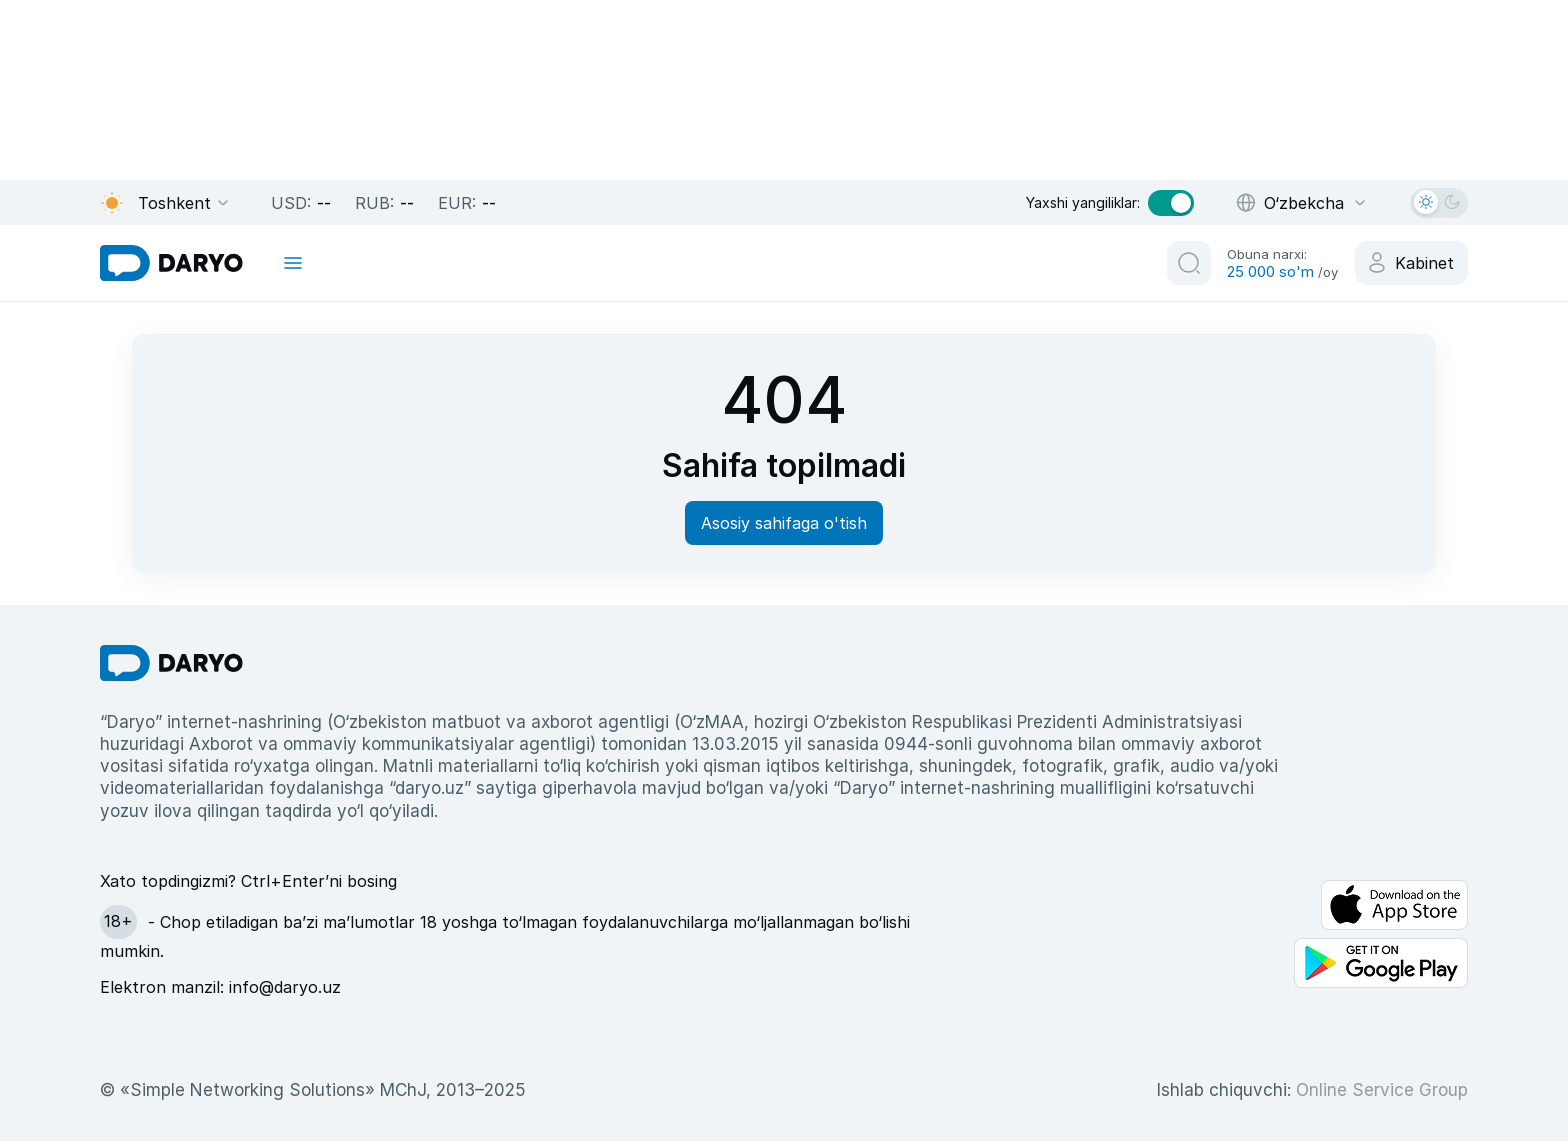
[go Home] (171, 663)
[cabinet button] (1411, 263)
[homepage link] (171, 263)
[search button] (1189, 263)
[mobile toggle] (293, 263)
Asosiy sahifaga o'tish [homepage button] (784, 523)
